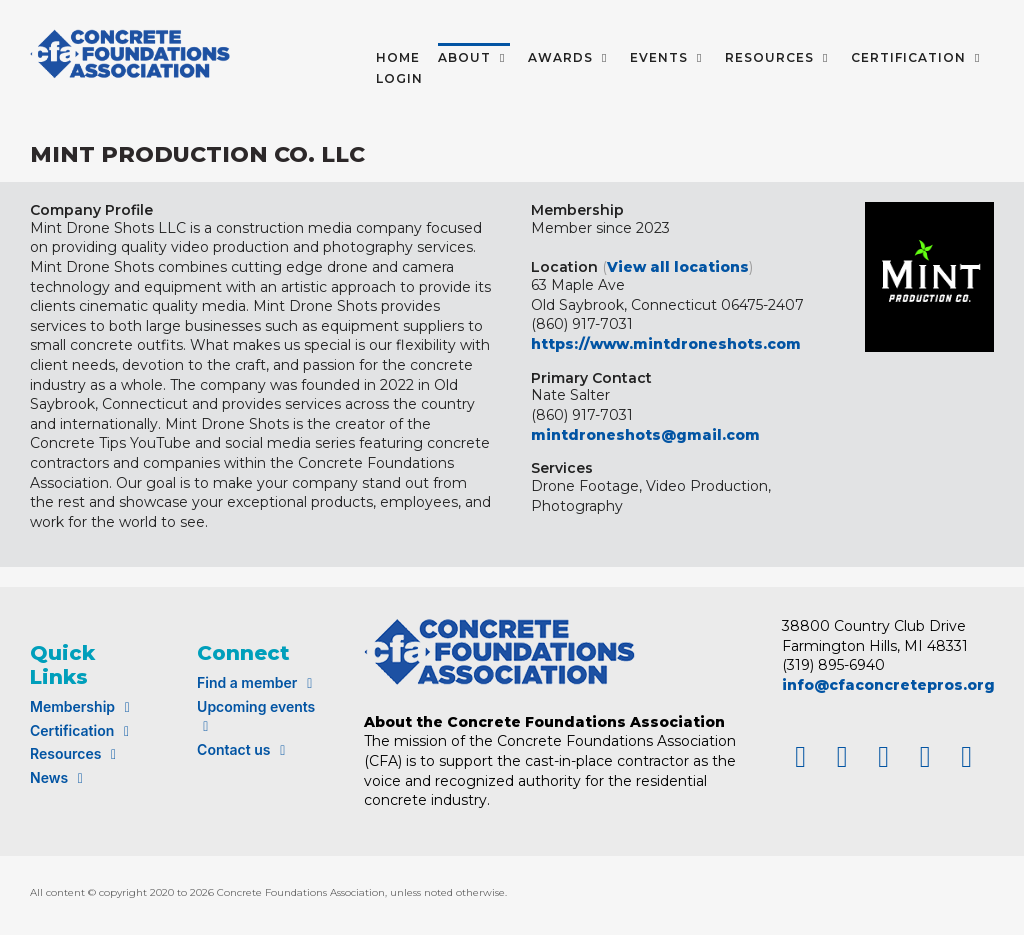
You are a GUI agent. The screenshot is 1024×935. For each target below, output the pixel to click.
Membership (83, 706)
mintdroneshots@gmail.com (645, 435)
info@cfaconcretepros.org (888, 685)
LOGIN (399, 78)
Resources (76, 753)
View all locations (678, 267)
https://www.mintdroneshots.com (666, 344)
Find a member (257, 682)
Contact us (244, 749)
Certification (82, 730)
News (59, 777)
